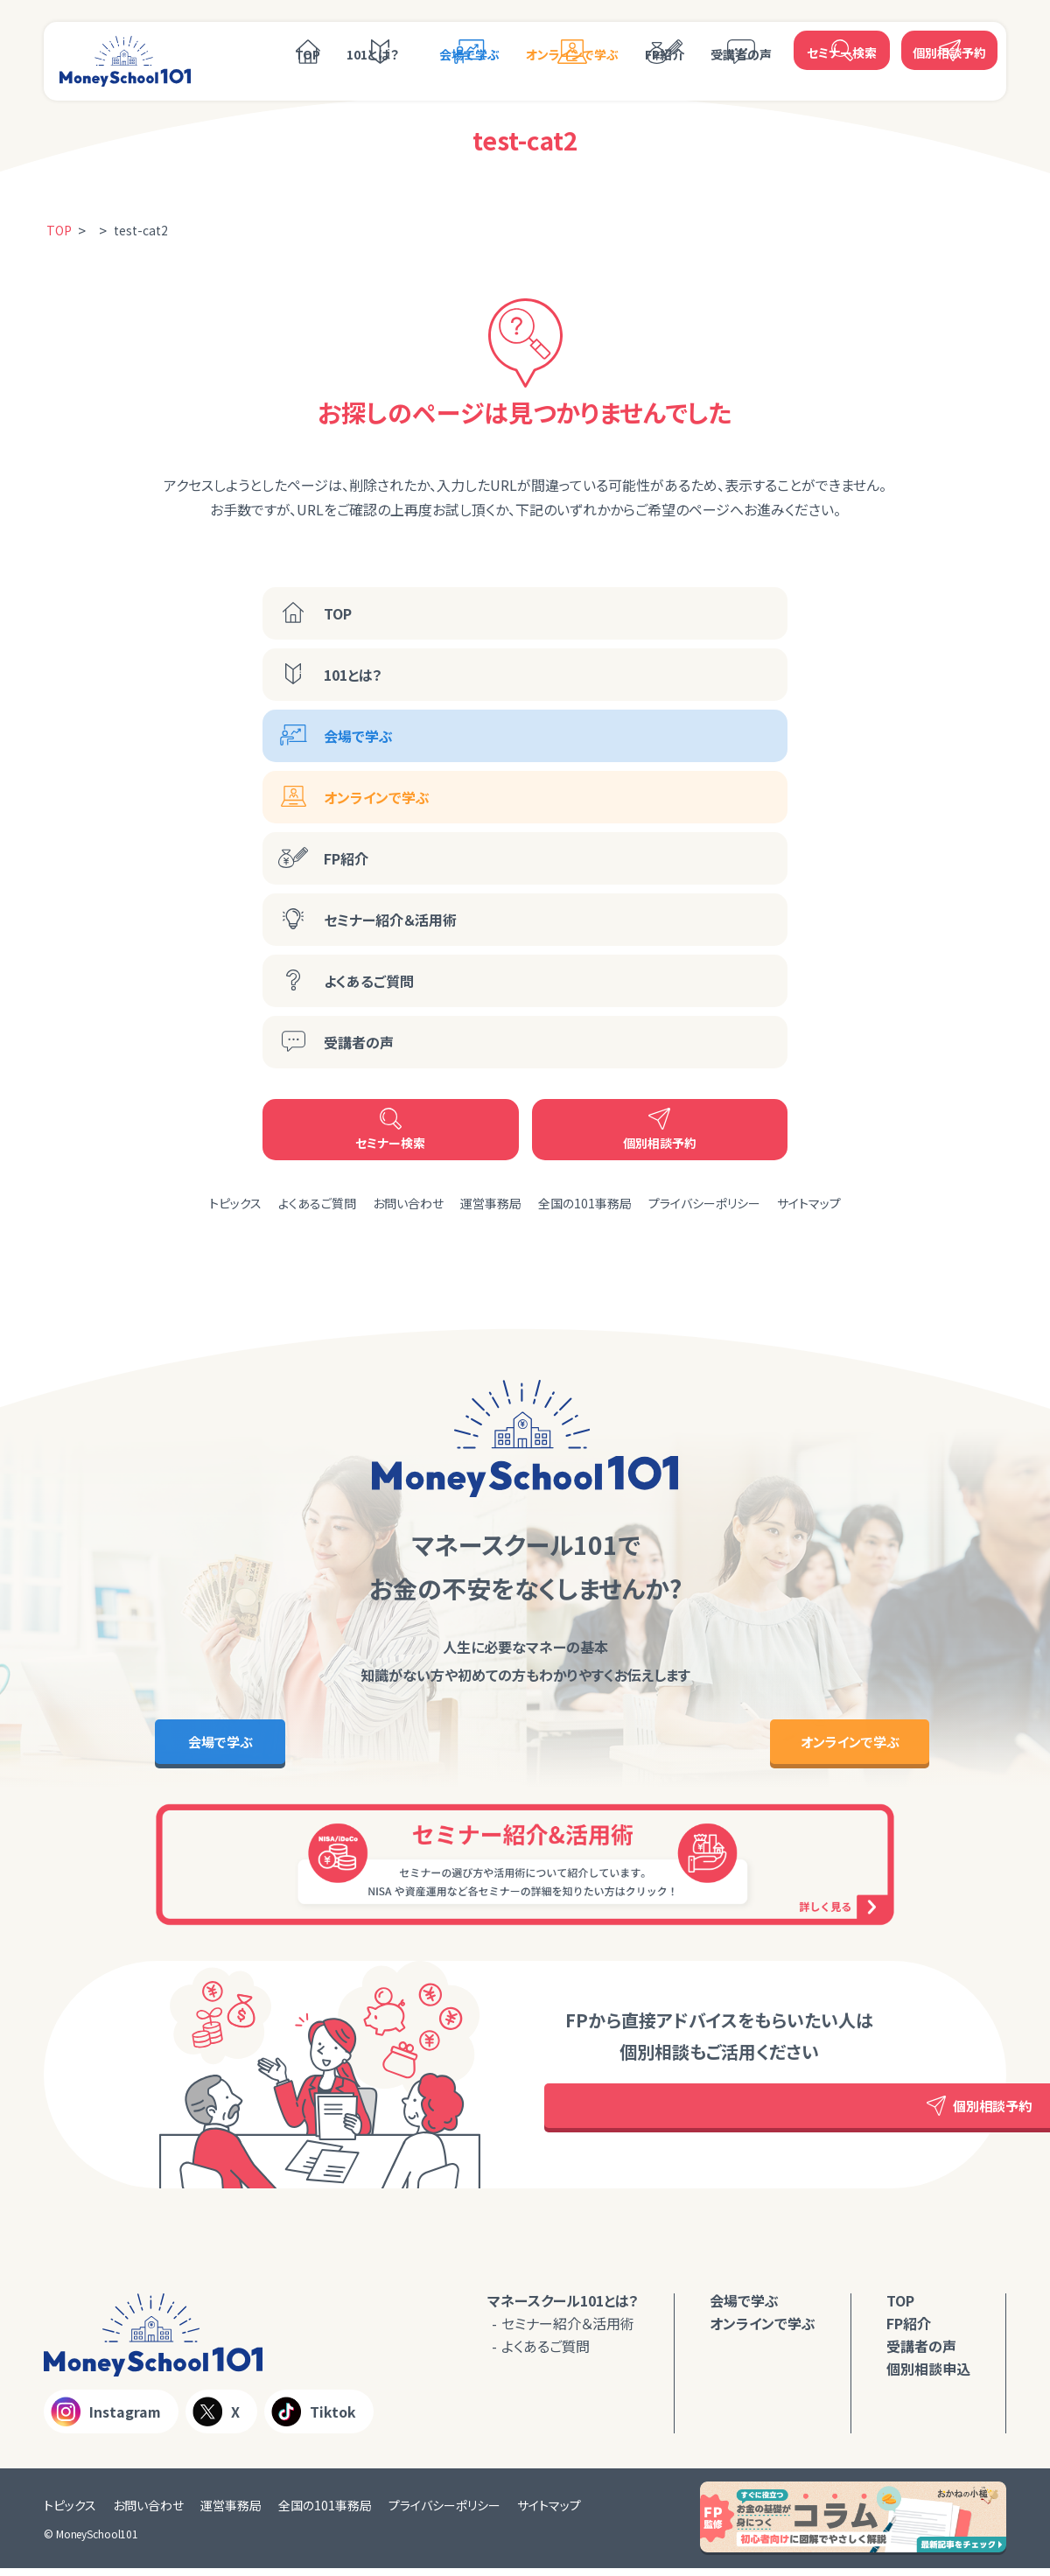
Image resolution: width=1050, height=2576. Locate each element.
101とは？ (372, 50)
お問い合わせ (408, 1203)
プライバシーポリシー (704, 1203)
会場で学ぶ (469, 50)
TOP (307, 50)
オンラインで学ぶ (572, 50)
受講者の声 (741, 50)
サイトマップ (809, 1203)
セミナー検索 (842, 48)
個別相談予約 (949, 48)
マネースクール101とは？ (563, 2307)
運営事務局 (491, 1203)
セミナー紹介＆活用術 (390, 919)
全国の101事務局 (585, 1203)
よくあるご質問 (369, 980)
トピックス (235, 1203)
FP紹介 (664, 50)
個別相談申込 (928, 2375)
